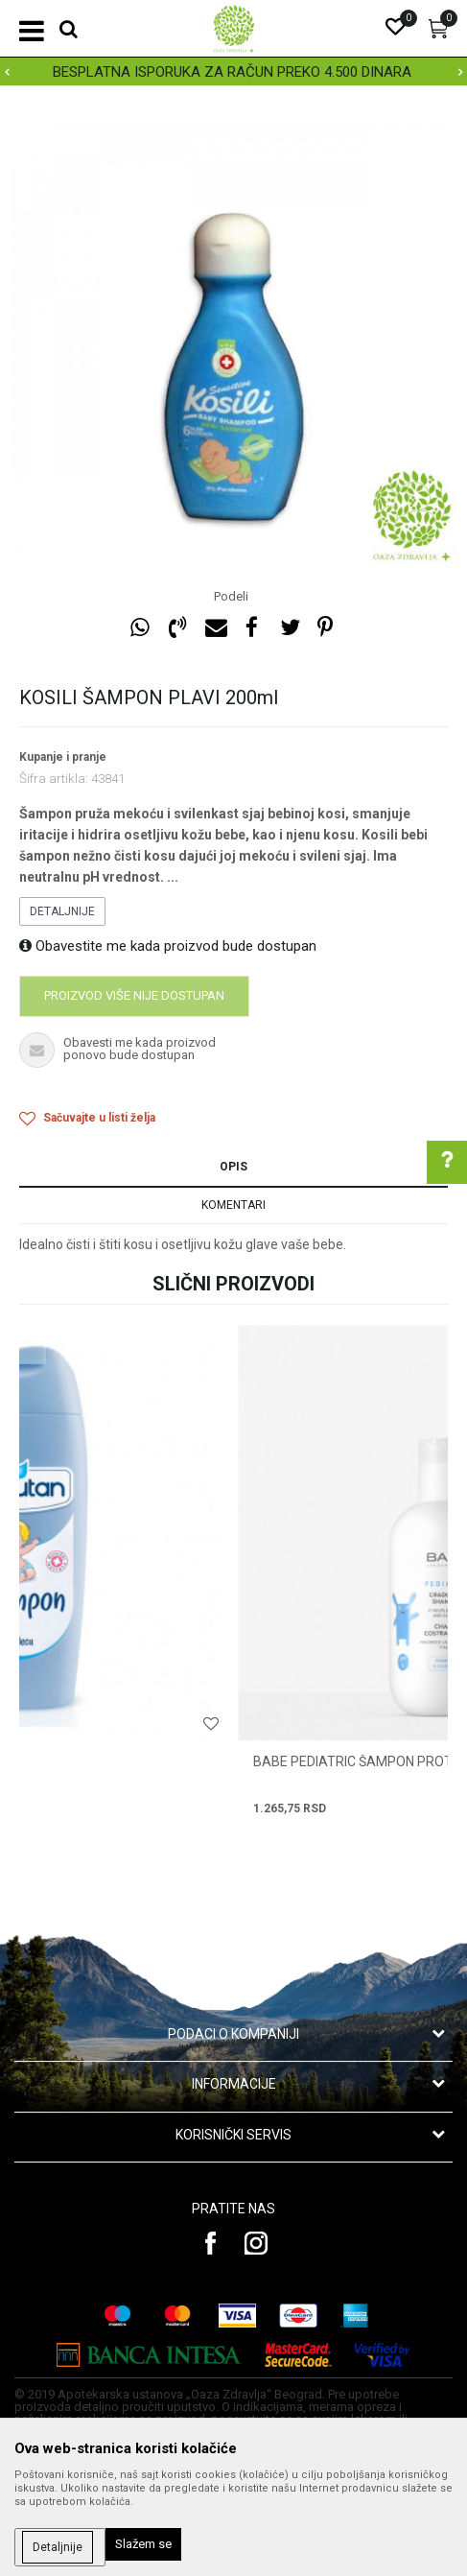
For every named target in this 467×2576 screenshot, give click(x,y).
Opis (233, 1166)
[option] (233, 72)
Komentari (233, 1205)
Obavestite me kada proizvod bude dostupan (167, 946)
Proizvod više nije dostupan (134, 995)
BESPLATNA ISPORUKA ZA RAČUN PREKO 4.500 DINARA (232, 72)
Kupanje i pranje (62, 757)
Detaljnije (62, 911)
